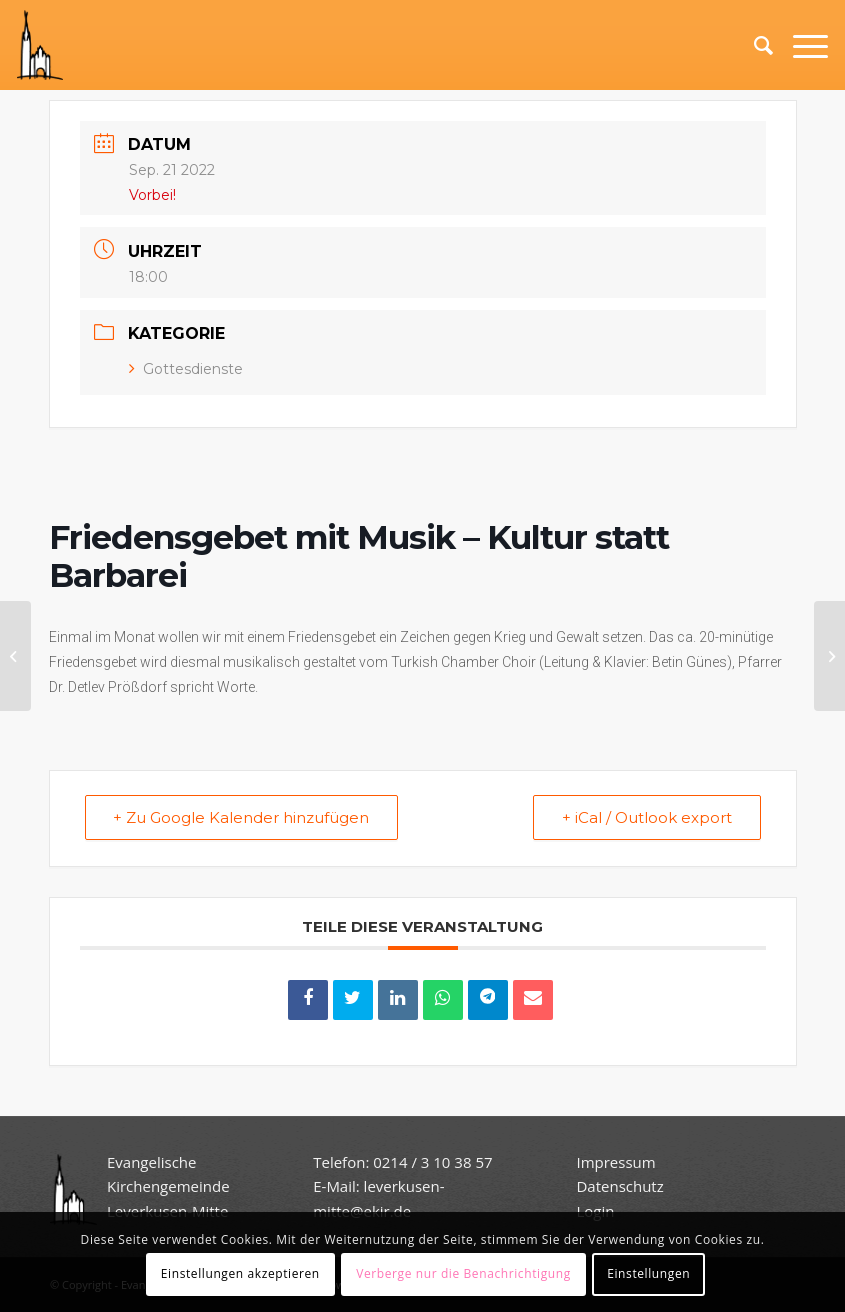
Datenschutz (621, 1186)
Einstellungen (648, 1273)
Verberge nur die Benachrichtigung (463, 1273)
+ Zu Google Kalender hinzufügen (242, 817)
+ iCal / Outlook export (647, 817)
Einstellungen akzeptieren (240, 1273)
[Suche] (753, 45)
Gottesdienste (186, 369)
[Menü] (800, 45)
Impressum (615, 1162)
